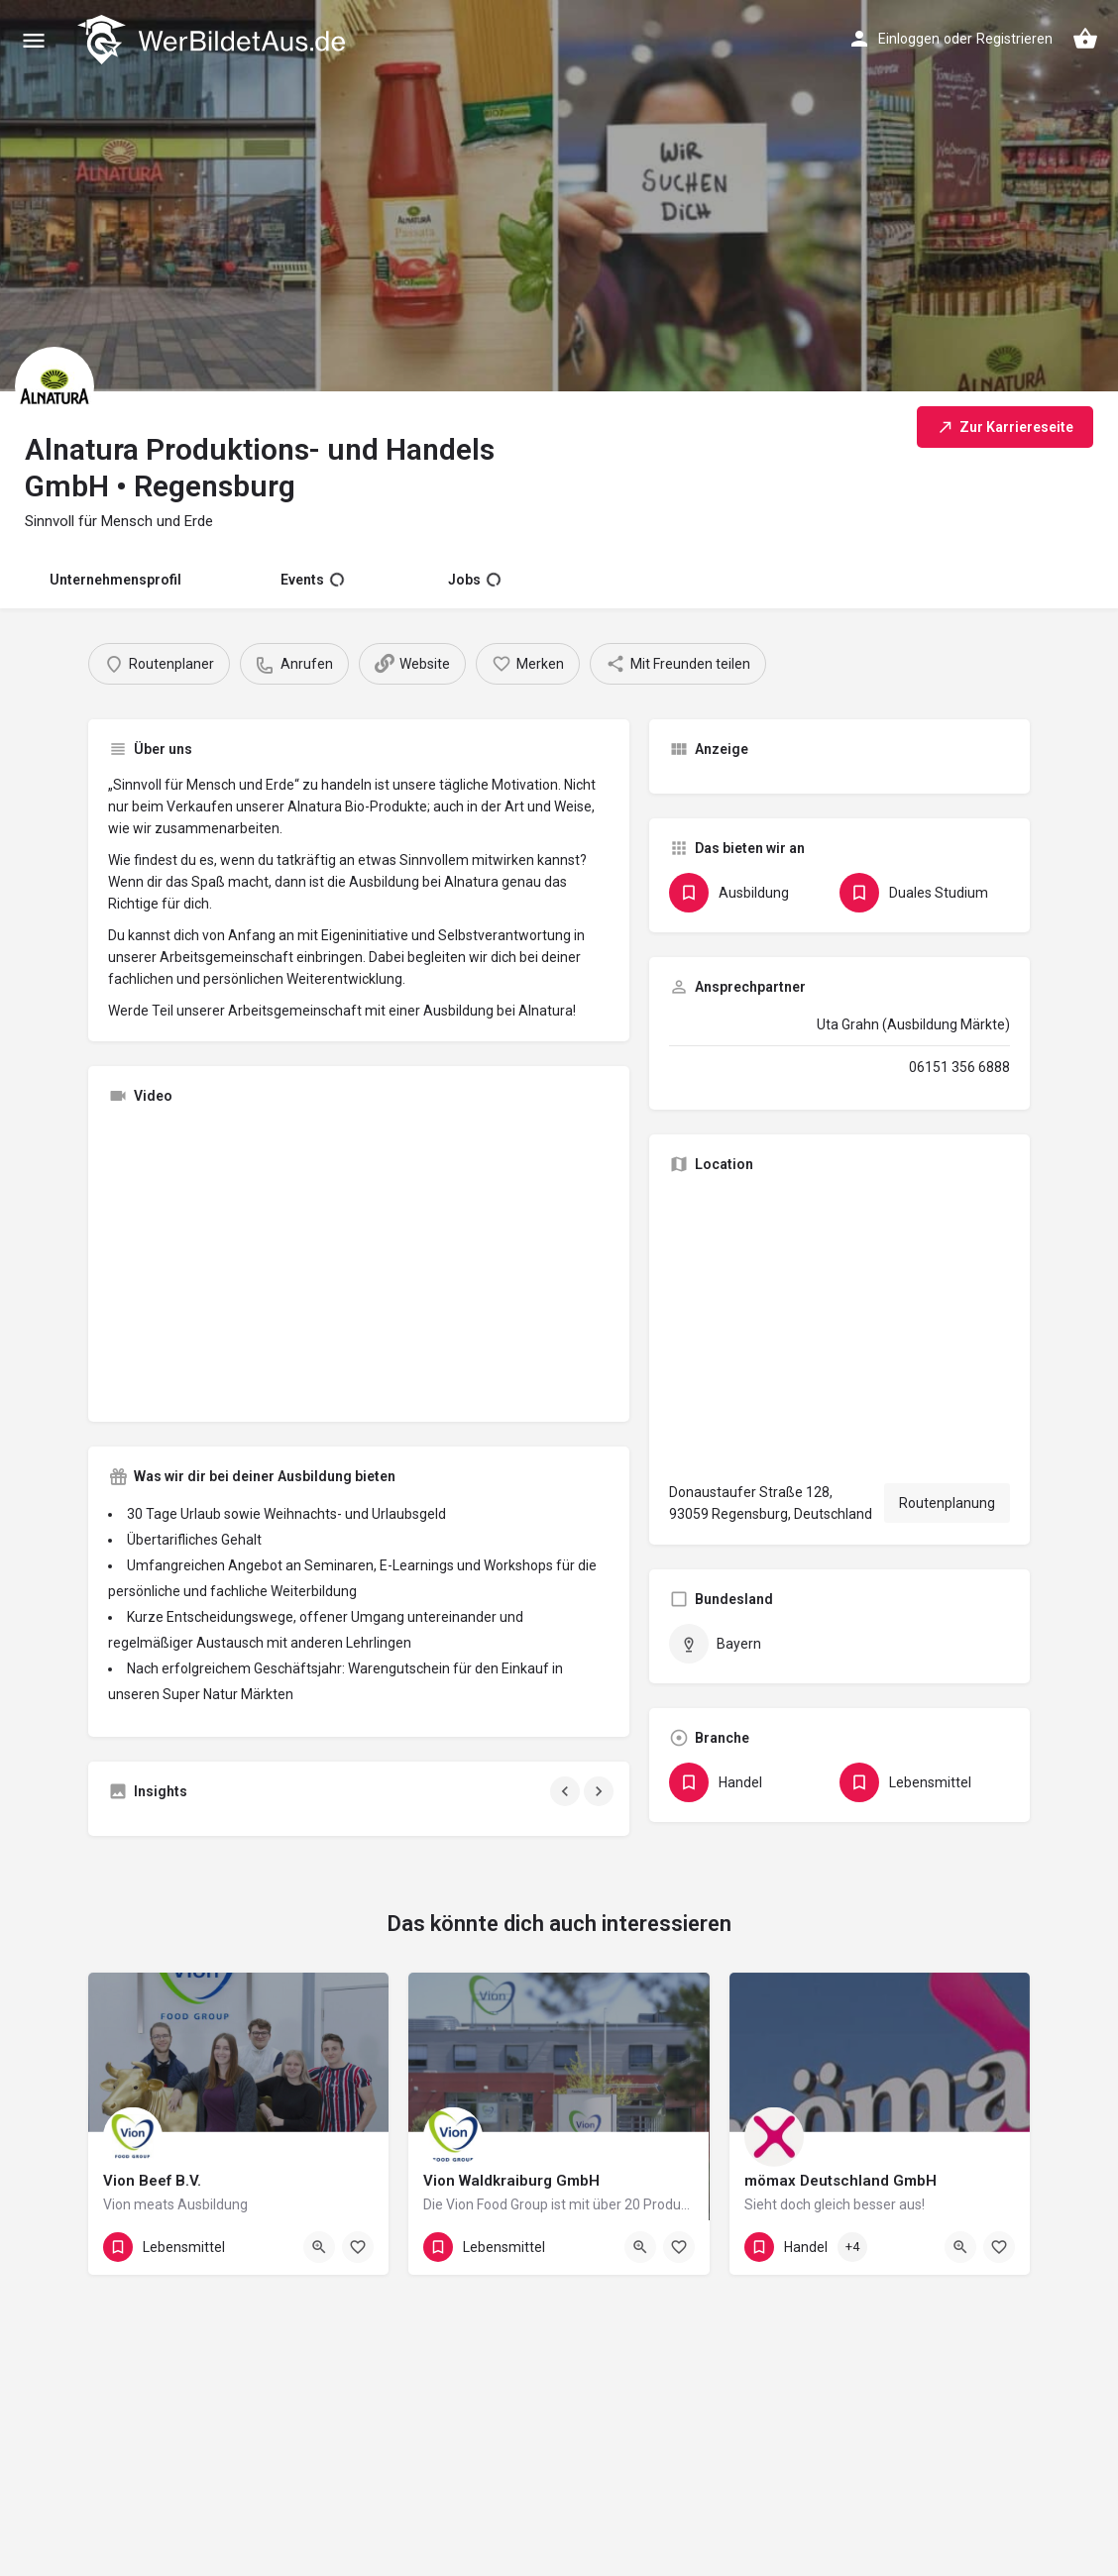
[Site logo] (213, 39)
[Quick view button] (319, 2247)
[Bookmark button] (358, 2247)
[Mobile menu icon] (34, 40)
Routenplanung (947, 1503)
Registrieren (1014, 39)
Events (312, 580)
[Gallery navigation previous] (567, 1791)
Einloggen (909, 39)
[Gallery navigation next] (600, 1791)
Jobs (474, 580)
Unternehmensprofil (115, 580)
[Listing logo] (54, 386)
